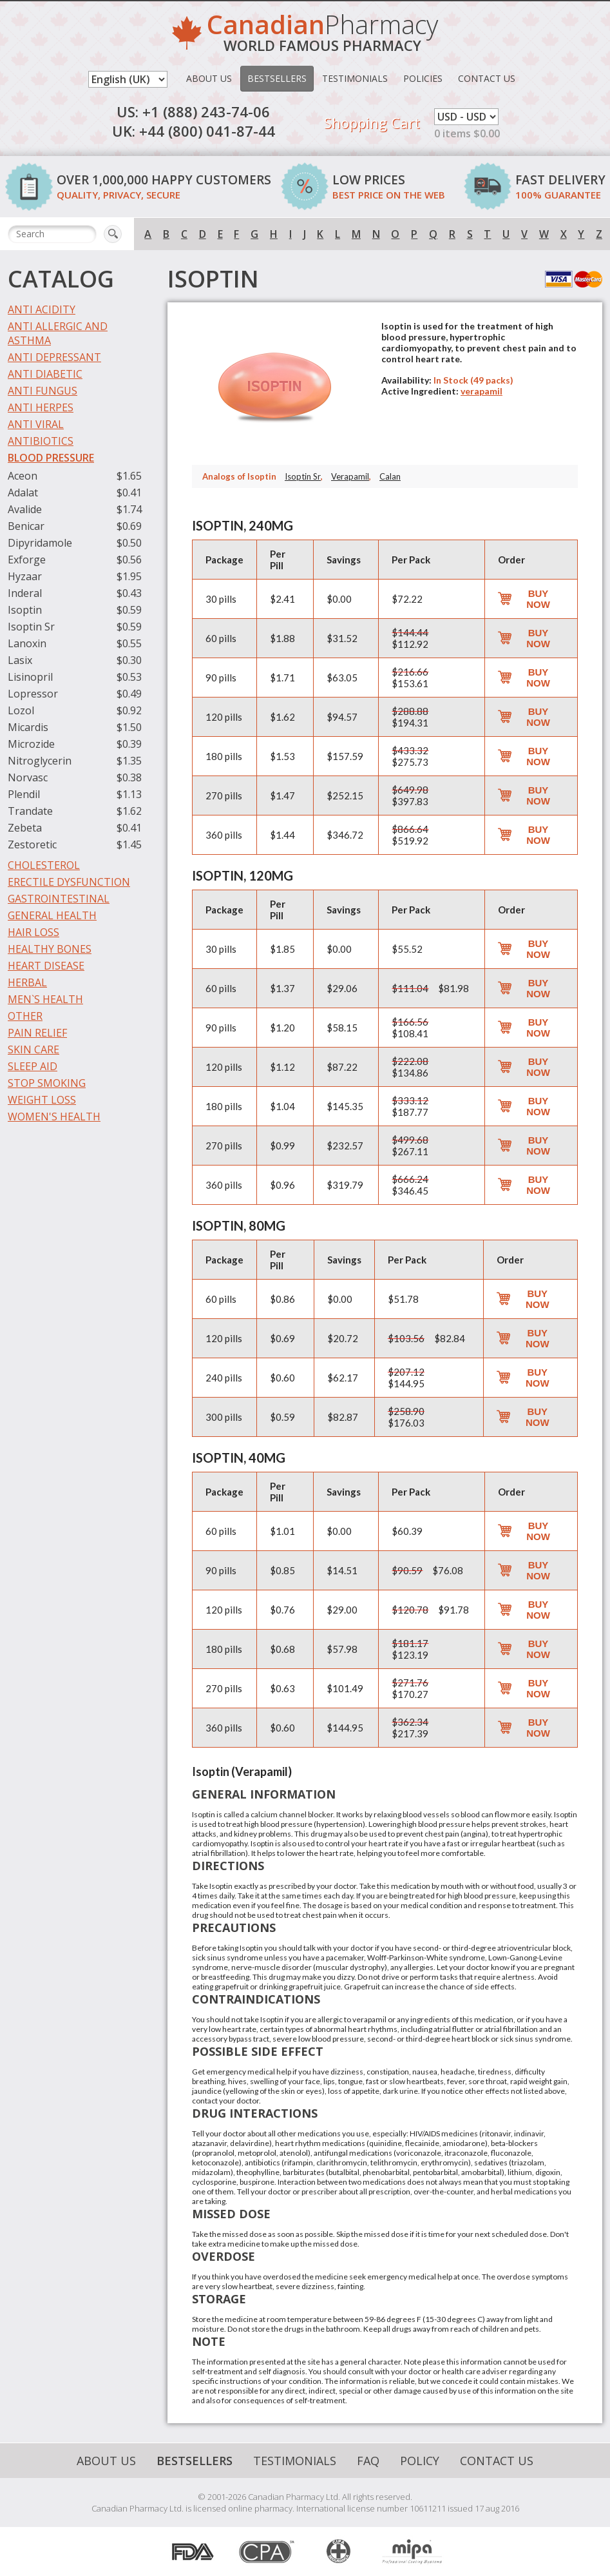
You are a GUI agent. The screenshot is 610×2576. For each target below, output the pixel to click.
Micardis (28, 727)
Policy (419, 2460)
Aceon (22, 476)
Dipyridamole (40, 543)
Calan (390, 476)
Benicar (26, 526)
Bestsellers (277, 78)
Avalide (25, 509)
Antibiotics (40, 441)
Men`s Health (45, 999)
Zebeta (25, 828)
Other (25, 1016)
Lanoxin (27, 643)
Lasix (20, 660)
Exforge (27, 559)
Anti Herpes (40, 407)
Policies (423, 78)
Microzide (31, 744)
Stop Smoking (47, 1083)
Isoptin (25, 610)
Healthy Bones (49, 949)
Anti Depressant (54, 357)
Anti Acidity (41, 309)
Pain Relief (37, 1033)
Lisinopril (30, 677)
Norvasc (28, 777)
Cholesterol (44, 865)
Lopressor (33, 694)
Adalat (23, 492)
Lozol (21, 710)
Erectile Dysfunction (69, 882)
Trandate (30, 811)
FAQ (368, 2460)
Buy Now (538, 599)
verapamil (481, 390)
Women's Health (54, 1116)
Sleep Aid (32, 1066)
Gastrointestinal (59, 899)
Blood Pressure (51, 458)
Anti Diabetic (45, 374)
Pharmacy (322, 34)
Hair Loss (33, 932)
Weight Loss (42, 1100)
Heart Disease (46, 966)
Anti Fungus (42, 391)
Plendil (24, 794)
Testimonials (355, 78)
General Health (52, 915)
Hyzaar (25, 576)
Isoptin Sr (31, 627)
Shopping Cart (372, 122)
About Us (209, 78)
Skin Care (33, 1049)
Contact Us (486, 78)
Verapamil (350, 476)
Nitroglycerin (39, 761)
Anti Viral (36, 424)
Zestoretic (32, 844)
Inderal (25, 593)
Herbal (27, 982)
